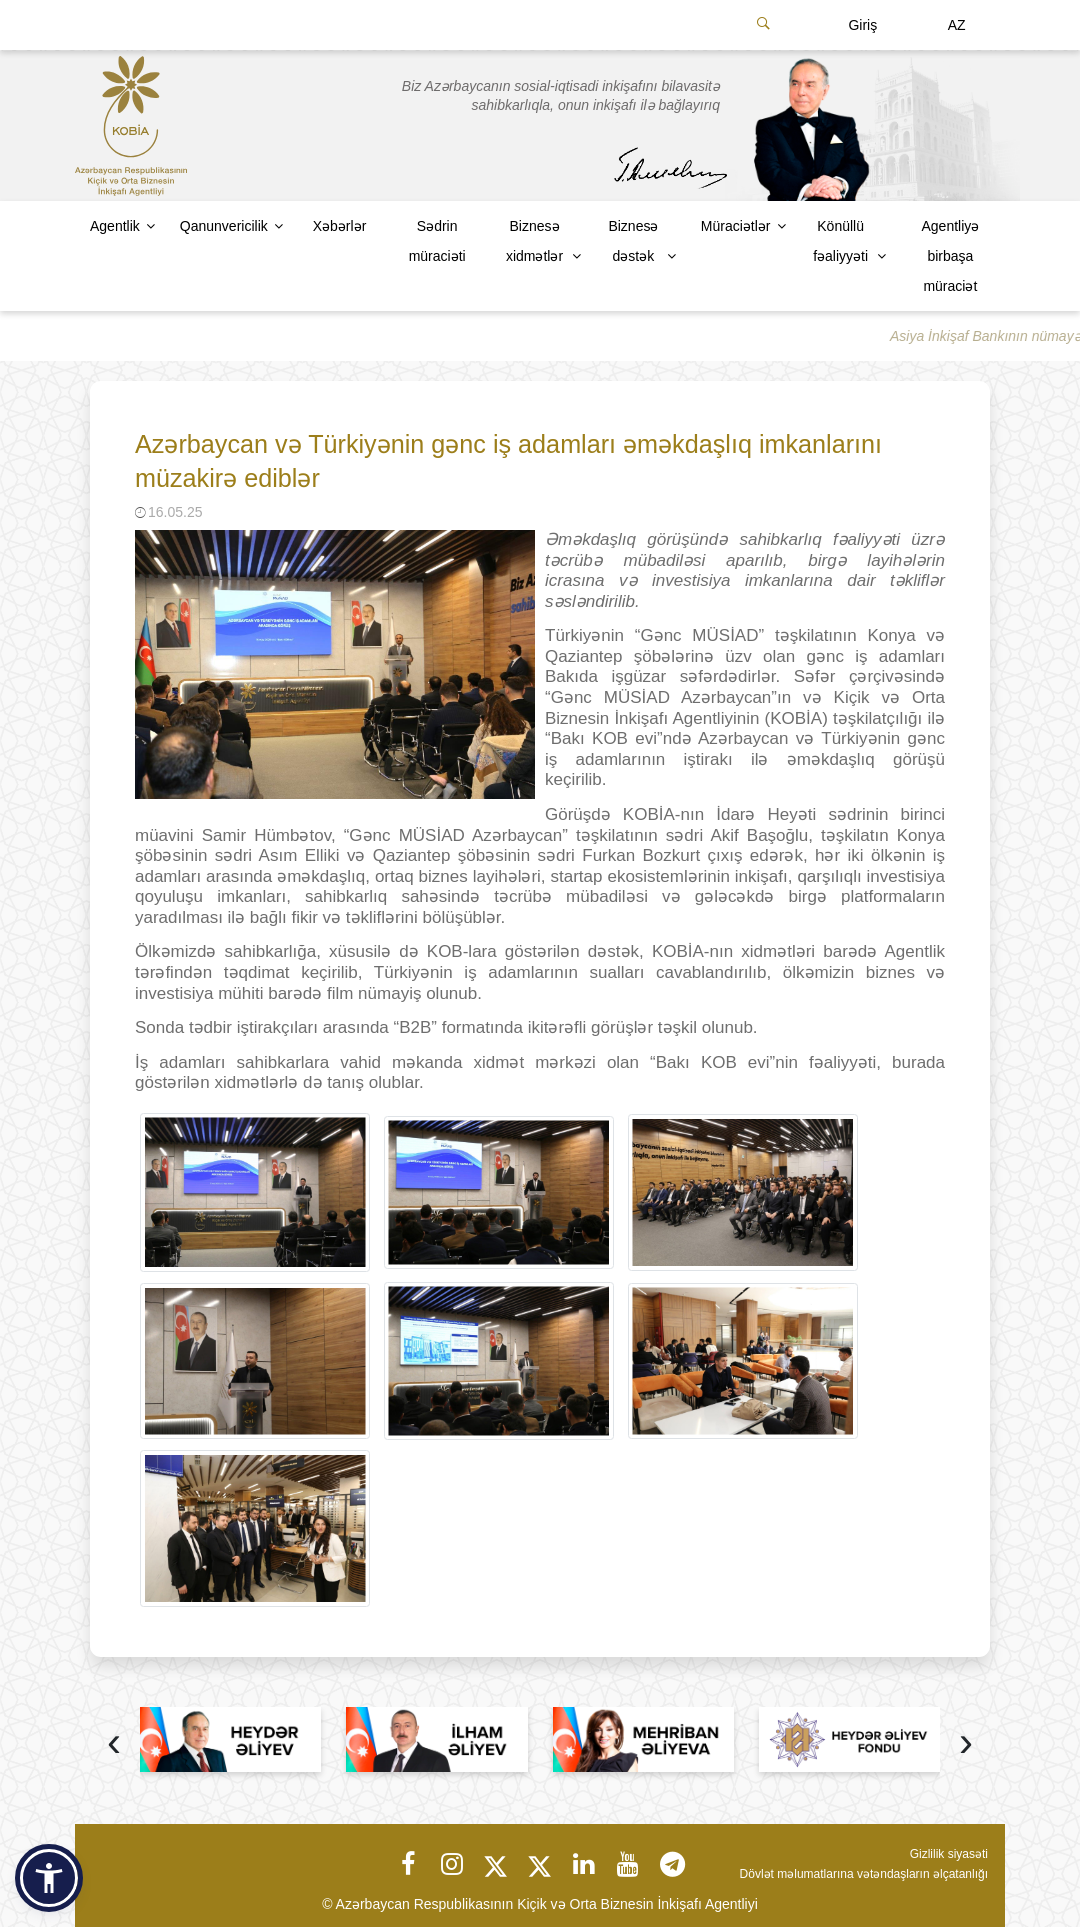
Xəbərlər (340, 226)
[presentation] (114, 1744)
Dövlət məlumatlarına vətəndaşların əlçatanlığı (864, 1874)
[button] (49, 1878)
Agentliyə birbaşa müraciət (950, 256)
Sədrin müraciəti (437, 241)
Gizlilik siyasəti (949, 1854)
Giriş (862, 25)
